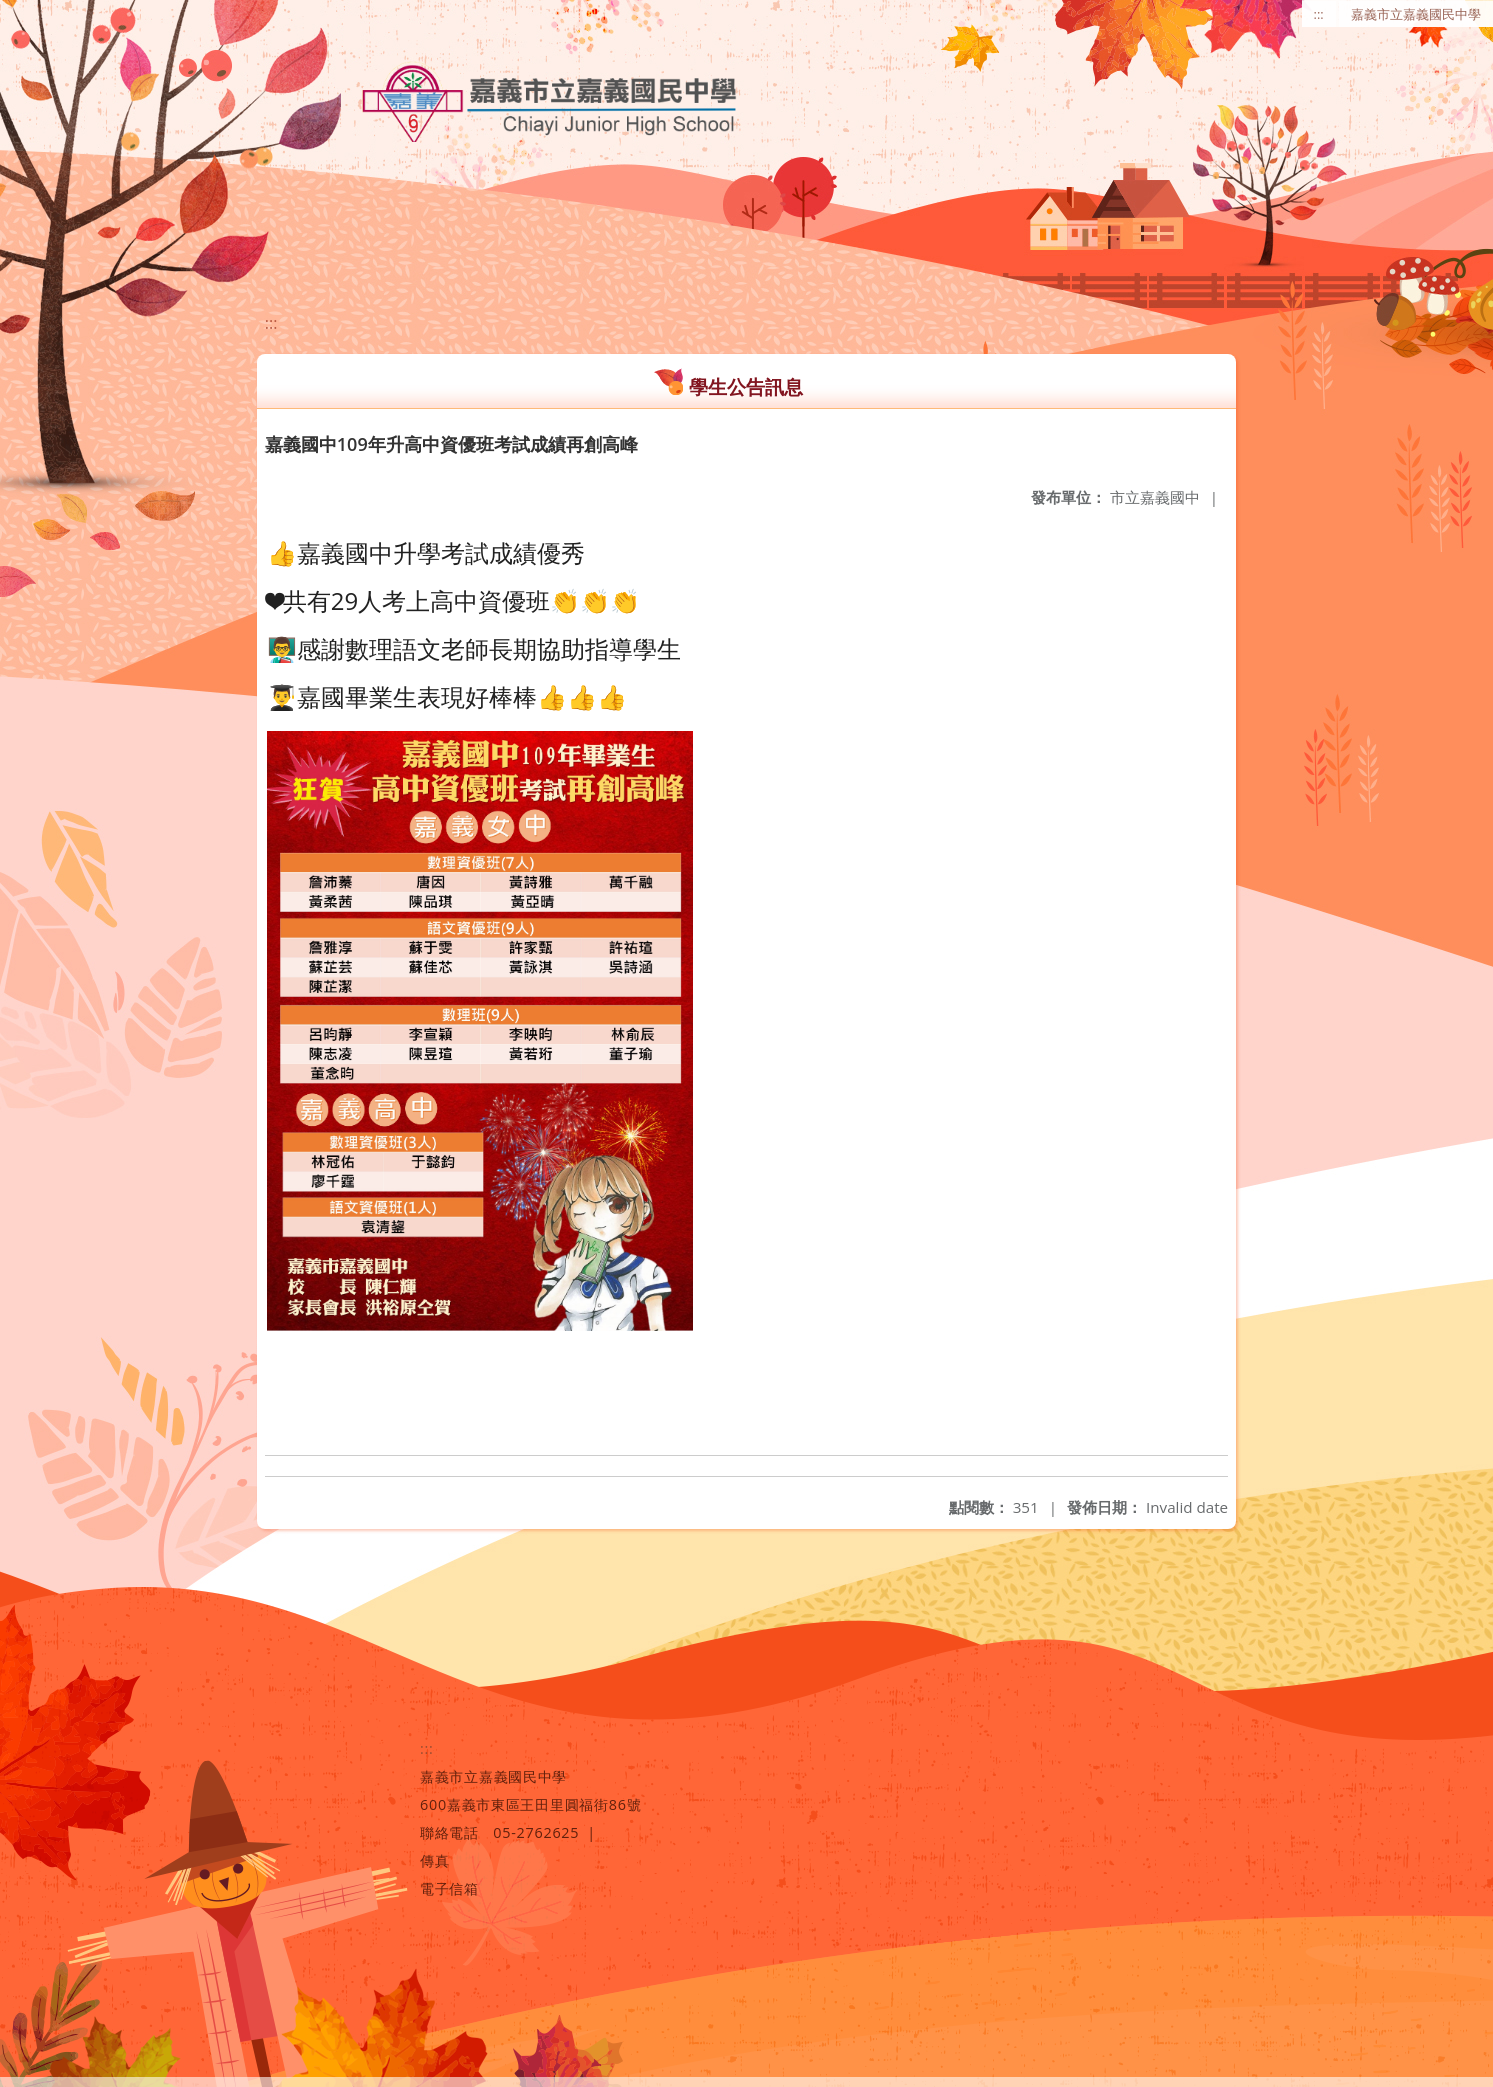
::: (1319, 14)
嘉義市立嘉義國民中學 (1416, 14)
